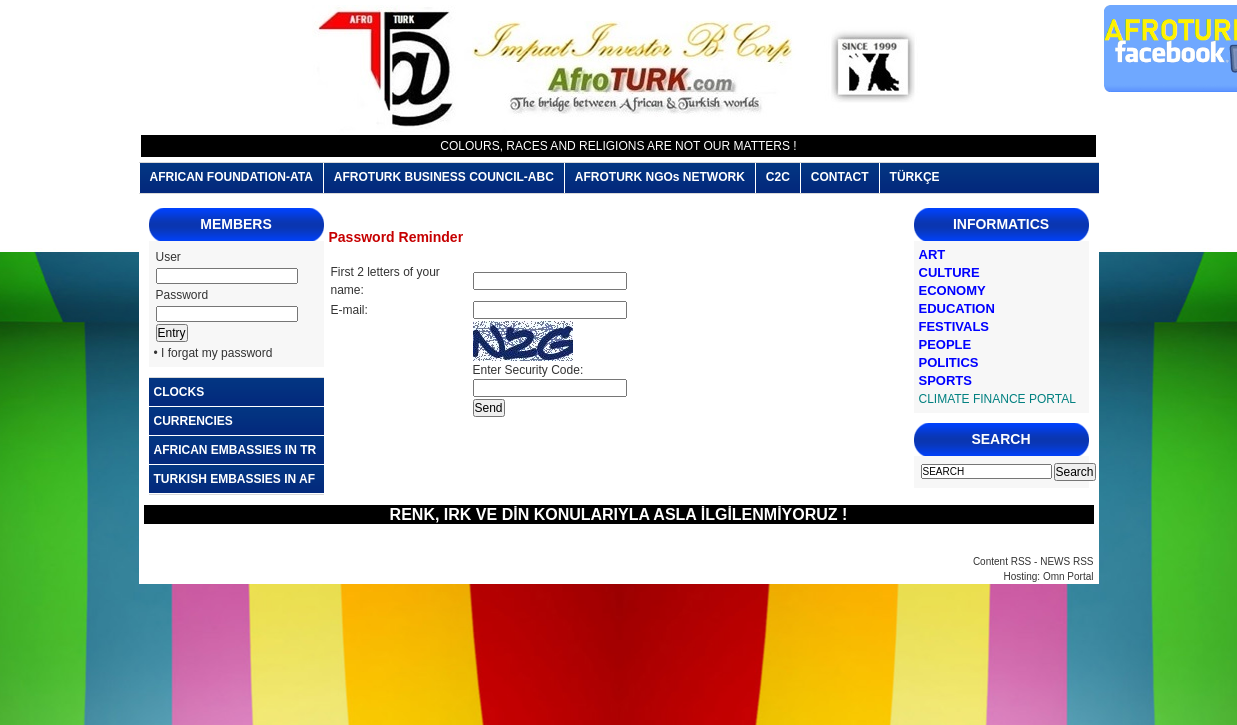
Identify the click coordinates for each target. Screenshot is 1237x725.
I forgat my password (216, 353)
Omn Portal (1068, 576)
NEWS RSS (1066, 561)
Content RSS (1002, 561)
